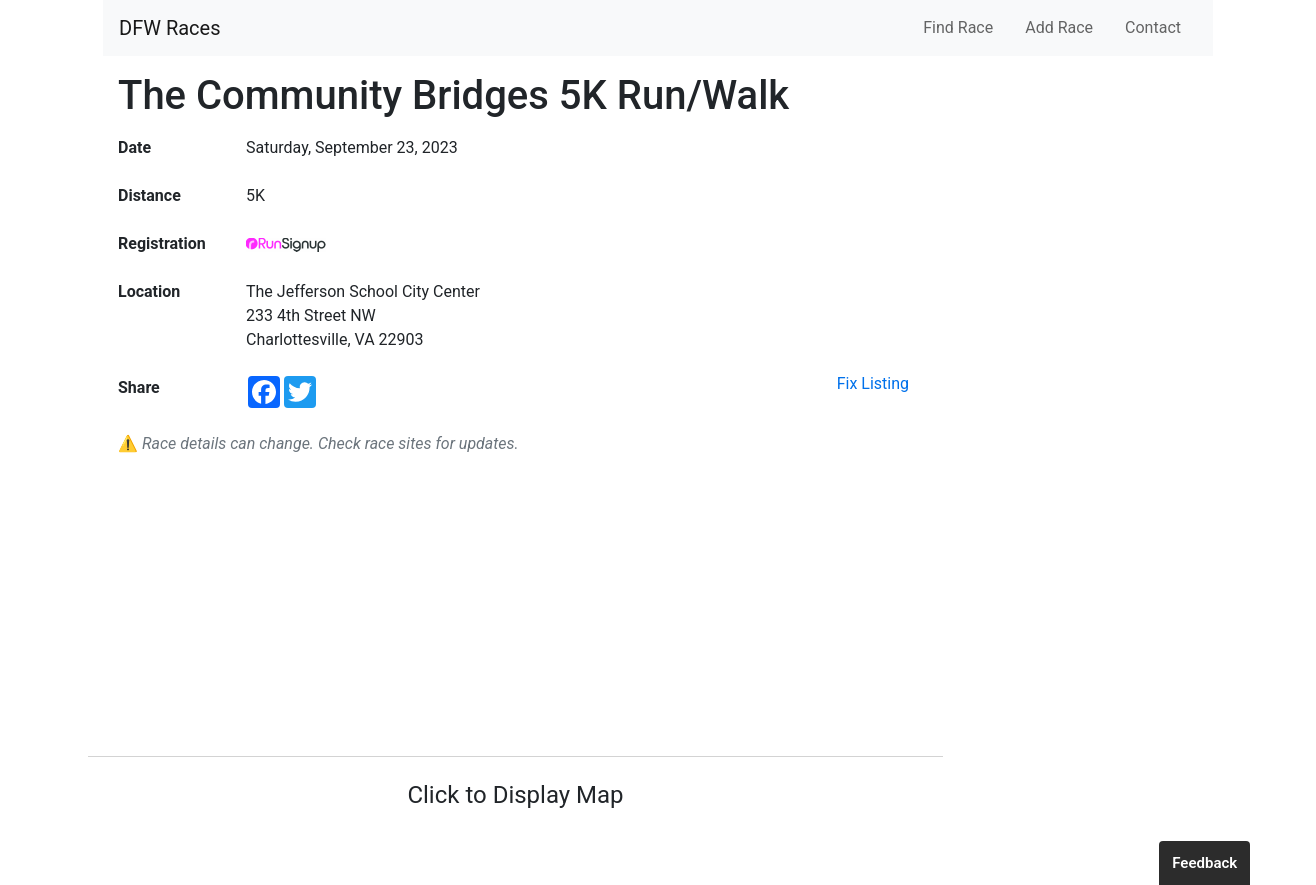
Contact (1153, 27)
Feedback (1204, 863)
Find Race (958, 27)
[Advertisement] (515, 606)
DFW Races (169, 28)
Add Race (1059, 27)
